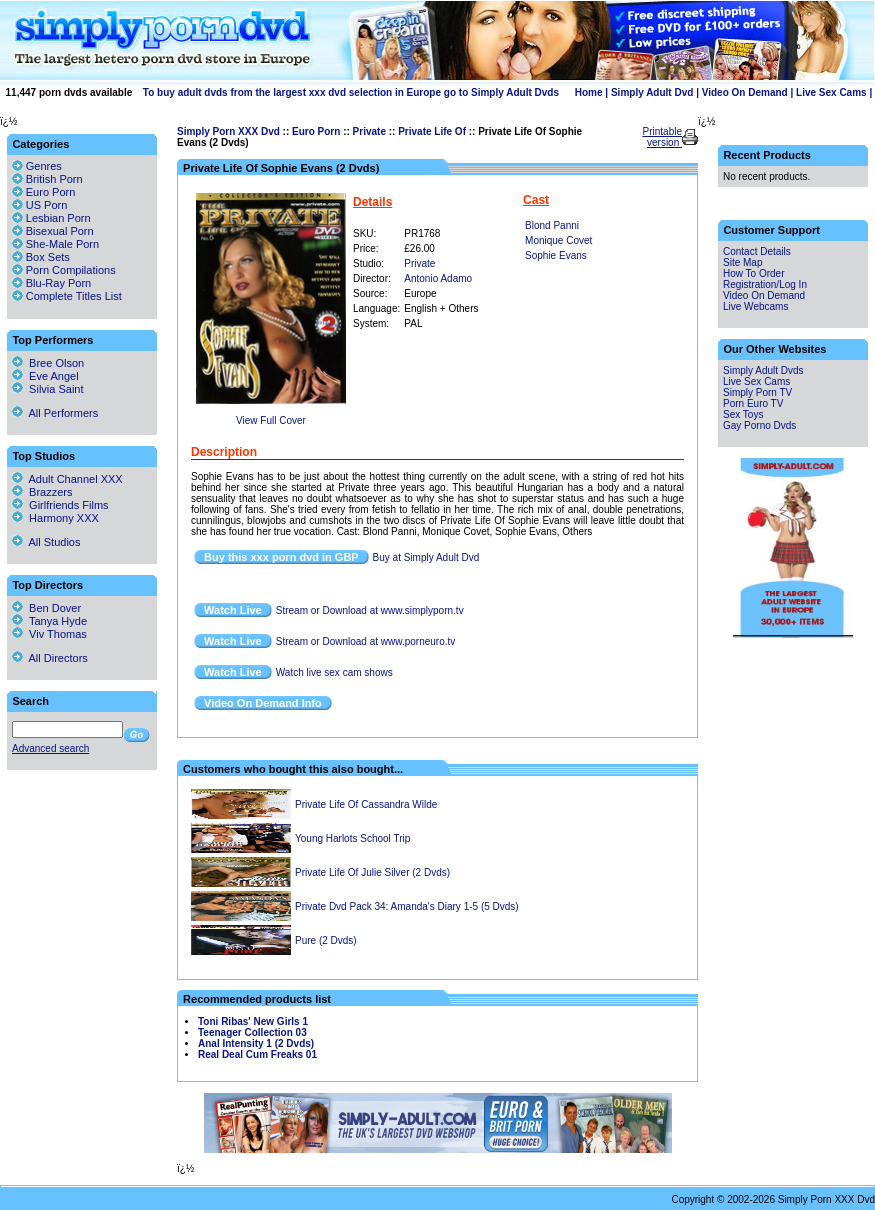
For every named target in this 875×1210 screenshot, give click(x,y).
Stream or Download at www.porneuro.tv (366, 641)
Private (369, 131)
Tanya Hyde (49, 621)
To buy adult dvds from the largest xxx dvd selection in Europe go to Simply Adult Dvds (351, 92)
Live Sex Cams (831, 92)
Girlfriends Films (60, 505)
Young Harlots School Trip (352, 838)
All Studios (46, 542)
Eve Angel (45, 376)
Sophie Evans (556, 255)
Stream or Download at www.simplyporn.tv (370, 610)
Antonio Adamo (438, 278)
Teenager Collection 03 (252, 1032)
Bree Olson (48, 363)
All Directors (50, 658)
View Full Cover (271, 420)
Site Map (742, 262)
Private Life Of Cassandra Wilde (366, 804)
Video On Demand (745, 92)
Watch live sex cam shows (334, 672)
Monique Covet (558, 240)
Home (589, 92)
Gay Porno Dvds (759, 425)
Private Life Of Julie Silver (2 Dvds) (372, 872)
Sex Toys (743, 414)
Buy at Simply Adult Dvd (426, 557)
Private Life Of (432, 131)
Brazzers (42, 492)
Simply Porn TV (757, 392)
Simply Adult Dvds (763, 370)
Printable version (662, 137)
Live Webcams (755, 306)
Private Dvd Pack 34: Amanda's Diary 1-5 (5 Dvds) (407, 906)
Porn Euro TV (753, 403)
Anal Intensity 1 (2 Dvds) (256, 1043)
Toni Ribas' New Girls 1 (253, 1021)
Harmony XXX (55, 518)
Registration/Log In (765, 284)
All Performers (55, 413)
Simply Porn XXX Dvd (228, 131)
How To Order (754, 273)
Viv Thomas (49, 634)
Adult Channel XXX (67, 479)
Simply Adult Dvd (652, 92)
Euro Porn (316, 131)
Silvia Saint (48, 389)
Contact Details (757, 251)
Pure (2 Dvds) (326, 940)
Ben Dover (46, 608)
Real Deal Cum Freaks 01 (257, 1054)
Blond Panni (552, 225)
